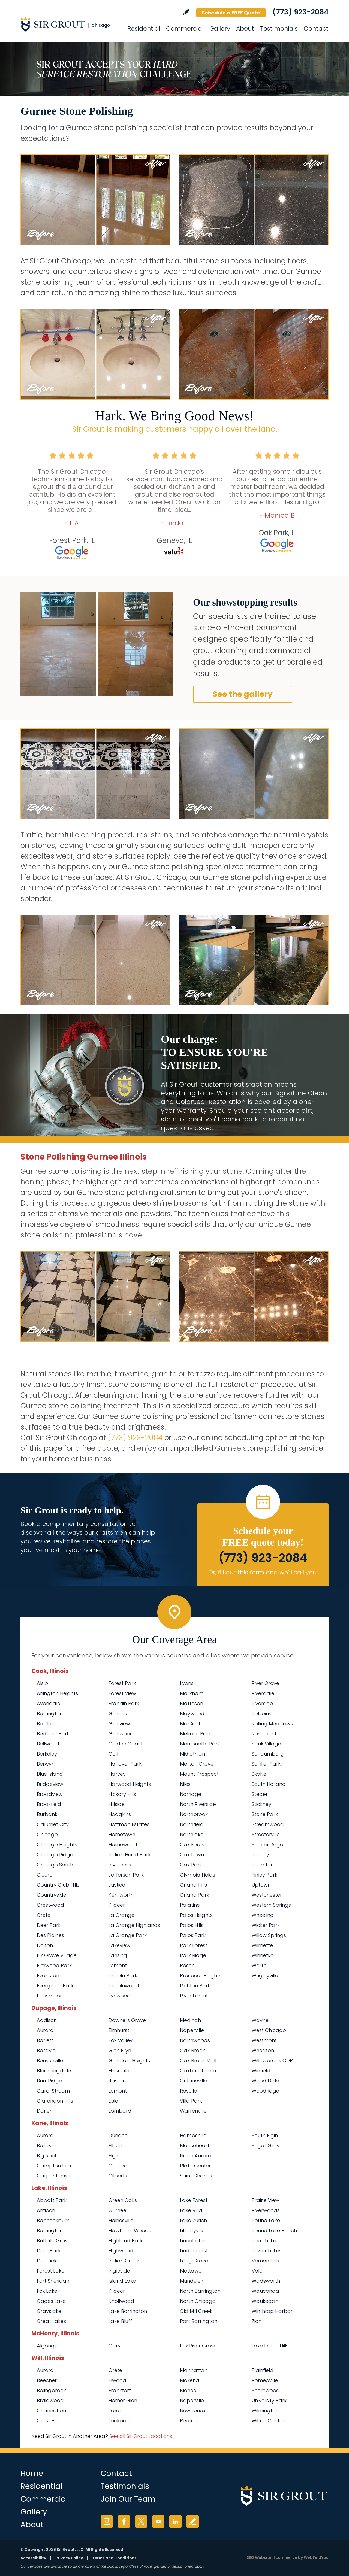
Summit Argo (267, 1844)
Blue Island (50, 1774)
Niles (185, 1784)
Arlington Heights (57, 1693)
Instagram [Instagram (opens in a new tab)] (107, 2521)
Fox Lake (47, 2291)
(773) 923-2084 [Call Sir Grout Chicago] (300, 12)
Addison (47, 2020)
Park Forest (193, 1945)
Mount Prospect (199, 1774)
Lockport (119, 2420)
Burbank (47, 1814)
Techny (260, 1854)
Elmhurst (119, 2030)
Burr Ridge (49, 2080)
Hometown (122, 1834)
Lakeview (119, 1945)
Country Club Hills (58, 1884)
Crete (43, 1915)
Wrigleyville (265, 1975)
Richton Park (195, 1985)
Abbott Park (52, 2200)
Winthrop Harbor (272, 2311)
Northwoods (195, 2040)
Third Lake (264, 2240)
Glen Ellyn (120, 2050)
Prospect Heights (200, 1975)
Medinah (190, 2020)
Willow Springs (269, 1935)
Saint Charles (196, 2175)
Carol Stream (53, 2090)
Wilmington (265, 2410)
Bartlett (46, 1723)
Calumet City (53, 1824)
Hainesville (121, 2220)
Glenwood (121, 1733)
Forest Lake (50, 2270)
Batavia (46, 2050)
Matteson (191, 1703)
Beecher (47, 2380)
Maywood (192, 1713)
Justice (117, 1884)
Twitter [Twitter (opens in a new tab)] (141, 2521)
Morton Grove (196, 1763)
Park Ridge (193, 1955)
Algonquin (49, 2345)
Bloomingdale (54, 2070)
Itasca (116, 2080)
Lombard (120, 2110)
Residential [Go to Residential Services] (143, 28)
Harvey (117, 1774)
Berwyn (46, 1763)
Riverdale (263, 1693)
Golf (114, 1753)
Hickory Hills (122, 1794)
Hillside (117, 1804)
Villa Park (191, 2100)
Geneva (118, 2165)
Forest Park (122, 1683)
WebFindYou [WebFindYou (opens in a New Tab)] (316, 2557)
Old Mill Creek (196, 2311)
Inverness (120, 1864)
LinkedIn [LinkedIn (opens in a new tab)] (175, 2521)
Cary (115, 2345)
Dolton (45, 1945)
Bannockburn (53, 2220)
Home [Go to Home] (31, 2473)
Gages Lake (51, 2301)
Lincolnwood (124, 1985)
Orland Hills (193, 1884)
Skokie (259, 1774)
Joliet (115, 2410)
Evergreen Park (55, 1985)
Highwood (121, 2250)
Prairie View (265, 2200)
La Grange (121, 1915)
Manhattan (193, 2370)
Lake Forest (193, 2200)
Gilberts (118, 2175)
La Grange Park (128, 1935)
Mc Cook (190, 1723)
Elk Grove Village (57, 1955)
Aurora (45, 2030)
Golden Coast (126, 1743)
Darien (45, 2110)
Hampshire (193, 2135)
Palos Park (193, 1935)
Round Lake (266, 2220)
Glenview (119, 1723)
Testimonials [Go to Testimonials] (279, 28)
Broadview (50, 1794)
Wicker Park (266, 1925)
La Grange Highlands (134, 1925)
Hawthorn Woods (130, 2230)
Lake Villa (191, 2210)
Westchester (267, 1894)
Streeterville (266, 1834)
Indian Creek (124, 2260)
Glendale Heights (129, 2060)
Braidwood (50, 2400)
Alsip (42, 1683)
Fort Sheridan (53, 2280)
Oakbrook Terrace (202, 2070)
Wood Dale (265, 2080)
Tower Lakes (267, 2250)
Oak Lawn (192, 1854)
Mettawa (191, 2270)
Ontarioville (193, 2080)
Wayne (260, 2020)
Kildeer (117, 1905)
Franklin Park (124, 1703)
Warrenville (193, 2110)
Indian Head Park (130, 1854)
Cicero (45, 1874)
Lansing (118, 1955)
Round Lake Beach (274, 2230)
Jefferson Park (126, 1874)
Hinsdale (119, 2070)
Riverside (262, 1703)
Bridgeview (50, 1784)
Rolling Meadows (272, 1723)
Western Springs (271, 1905)
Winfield (261, 2070)
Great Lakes (51, 2321)
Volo (257, 2270)
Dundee (118, 2135)
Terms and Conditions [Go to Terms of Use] (114, 2558)
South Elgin (265, 2135)
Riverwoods (266, 2210)
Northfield (192, 1824)
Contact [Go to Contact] (316, 28)
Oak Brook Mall (198, 2060)
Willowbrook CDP (272, 2060)
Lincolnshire (193, 2240)
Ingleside (119, 2270)
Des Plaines (50, 1935)
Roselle (188, 2090)
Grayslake (49, 2311)
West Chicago (269, 2030)
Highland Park (126, 2240)
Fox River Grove (198, 2345)
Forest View (122, 1693)
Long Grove (194, 2260)
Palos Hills (191, 1925)
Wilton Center (268, 2420)
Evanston (48, 1975)
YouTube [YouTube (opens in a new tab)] (158, 2521)
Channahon (51, 2410)
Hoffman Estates (129, 1824)
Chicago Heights (57, 1844)
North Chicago (198, 2301)
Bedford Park (53, 1733)
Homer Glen (123, 2400)
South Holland (269, 1784)
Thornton (263, 1864)
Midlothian (192, 1753)
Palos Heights (196, 1915)
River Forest (194, 1995)
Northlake (191, 1834)
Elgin (114, 2155)
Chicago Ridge (55, 1854)
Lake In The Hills (270, 2345)
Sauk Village (266, 1743)
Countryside (51, 1894)
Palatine (190, 1905)
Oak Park (191, 1864)
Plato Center (195, 2165)
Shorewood (266, 2390)
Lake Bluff (120, 2321)
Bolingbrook (51, 2390)
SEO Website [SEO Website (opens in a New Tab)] (259, 2557)
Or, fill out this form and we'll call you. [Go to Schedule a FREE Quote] (263, 1572)
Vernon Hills (265, 2260)
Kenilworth (121, 1894)
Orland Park (194, 1894)
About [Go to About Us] (245, 28)
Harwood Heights (130, 1784)
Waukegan (265, 2301)
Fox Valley (121, 2040)
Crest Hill (47, 2420)
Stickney (261, 1804)
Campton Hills (54, 2165)
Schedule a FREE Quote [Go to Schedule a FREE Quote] (231, 12)
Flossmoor (49, 1995)
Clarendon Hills (55, 2100)
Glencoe (119, 1713)
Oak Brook (192, 2050)
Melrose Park (195, 1733)
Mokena (189, 2380)
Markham (191, 1693)
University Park (269, 2400)
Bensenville (50, 2060)
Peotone (190, 2420)
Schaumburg (268, 1753)
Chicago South (55, 1864)
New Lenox (192, 2410)
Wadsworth (266, 2280)
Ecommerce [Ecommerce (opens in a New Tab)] (285, 2557)
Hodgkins (120, 1814)
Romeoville (265, 2380)
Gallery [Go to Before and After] (219, 28)
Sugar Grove (267, 2145)
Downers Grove (127, 2020)
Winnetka (263, 1955)
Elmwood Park (54, 1965)
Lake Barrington (128, 2311)
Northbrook (194, 1814)
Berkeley (47, 1753)
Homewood (123, 1844)
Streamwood (268, 1824)
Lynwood (120, 1995)
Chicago (47, 1834)
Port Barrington (198, 2321)
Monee (188, 2390)
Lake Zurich (193, 2220)
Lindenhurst (194, 2250)
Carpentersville (55, 2175)
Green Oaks (123, 2200)
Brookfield (49, 1804)
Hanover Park (125, 1763)
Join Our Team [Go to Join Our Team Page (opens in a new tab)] (128, 2499)
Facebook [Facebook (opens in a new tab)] (124, 2521)
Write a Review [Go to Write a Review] (186, 12)
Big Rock (47, 2155)
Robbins (261, 1713)
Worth (259, 1965)
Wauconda (265, 2291)
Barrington (50, 1713)
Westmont (264, 2040)
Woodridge (265, 2090)
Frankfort (120, 2390)
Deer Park (49, 1925)
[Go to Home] (69, 24)
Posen (187, 1965)
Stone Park (265, 1814)
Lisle (113, 2100)
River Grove (265, 1683)
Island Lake (122, 2280)
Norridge (190, 1794)
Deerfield (48, 2260)
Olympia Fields (197, 1874)
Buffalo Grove (54, 2240)
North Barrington (200, 2291)
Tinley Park (264, 1874)
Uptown (261, 1884)
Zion (256, 2321)
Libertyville (192, 2230)
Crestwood (50, 1905)
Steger (260, 1794)
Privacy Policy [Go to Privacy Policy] (69, 2558)
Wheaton (263, 2050)
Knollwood (121, 2301)
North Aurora (196, 2155)
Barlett (45, 2040)
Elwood (117, 2380)
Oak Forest (193, 1844)
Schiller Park (266, 1763)
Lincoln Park (123, 1975)
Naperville (192, 2030)
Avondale (48, 1703)
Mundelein (192, 2280)
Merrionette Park (200, 1743)
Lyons (187, 1683)
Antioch (46, 2210)
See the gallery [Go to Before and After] (243, 694)
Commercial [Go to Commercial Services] (184, 28)
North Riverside (198, 1804)
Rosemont (264, 1733)
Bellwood (48, 1743)
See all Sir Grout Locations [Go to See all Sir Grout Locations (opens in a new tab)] (140, 2436)
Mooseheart (194, 2145)
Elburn (116, 2145)
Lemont (118, 1965)
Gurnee (117, 2210)
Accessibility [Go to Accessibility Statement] (33, 2558)
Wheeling (263, 1915)
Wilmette (262, 1945)
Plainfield (262, 2370)
